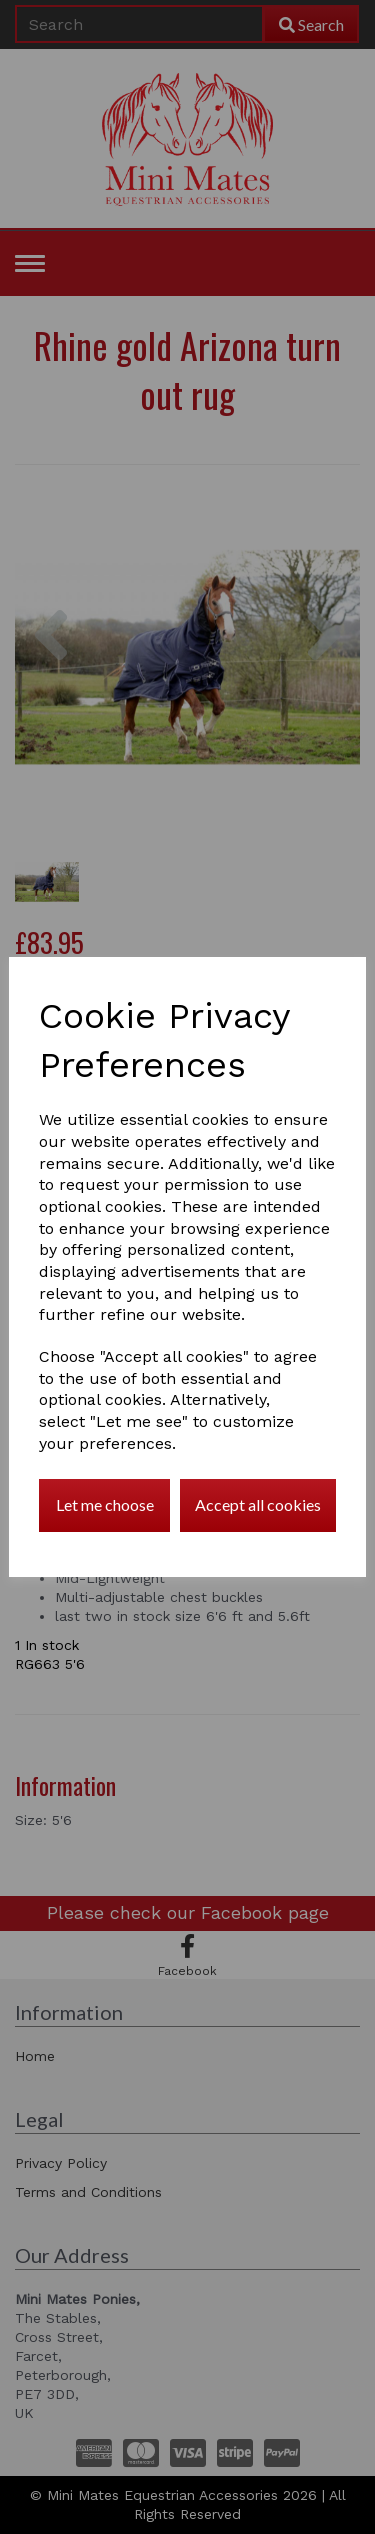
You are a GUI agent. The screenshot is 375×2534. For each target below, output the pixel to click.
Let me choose (105, 1504)
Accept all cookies (258, 1504)
